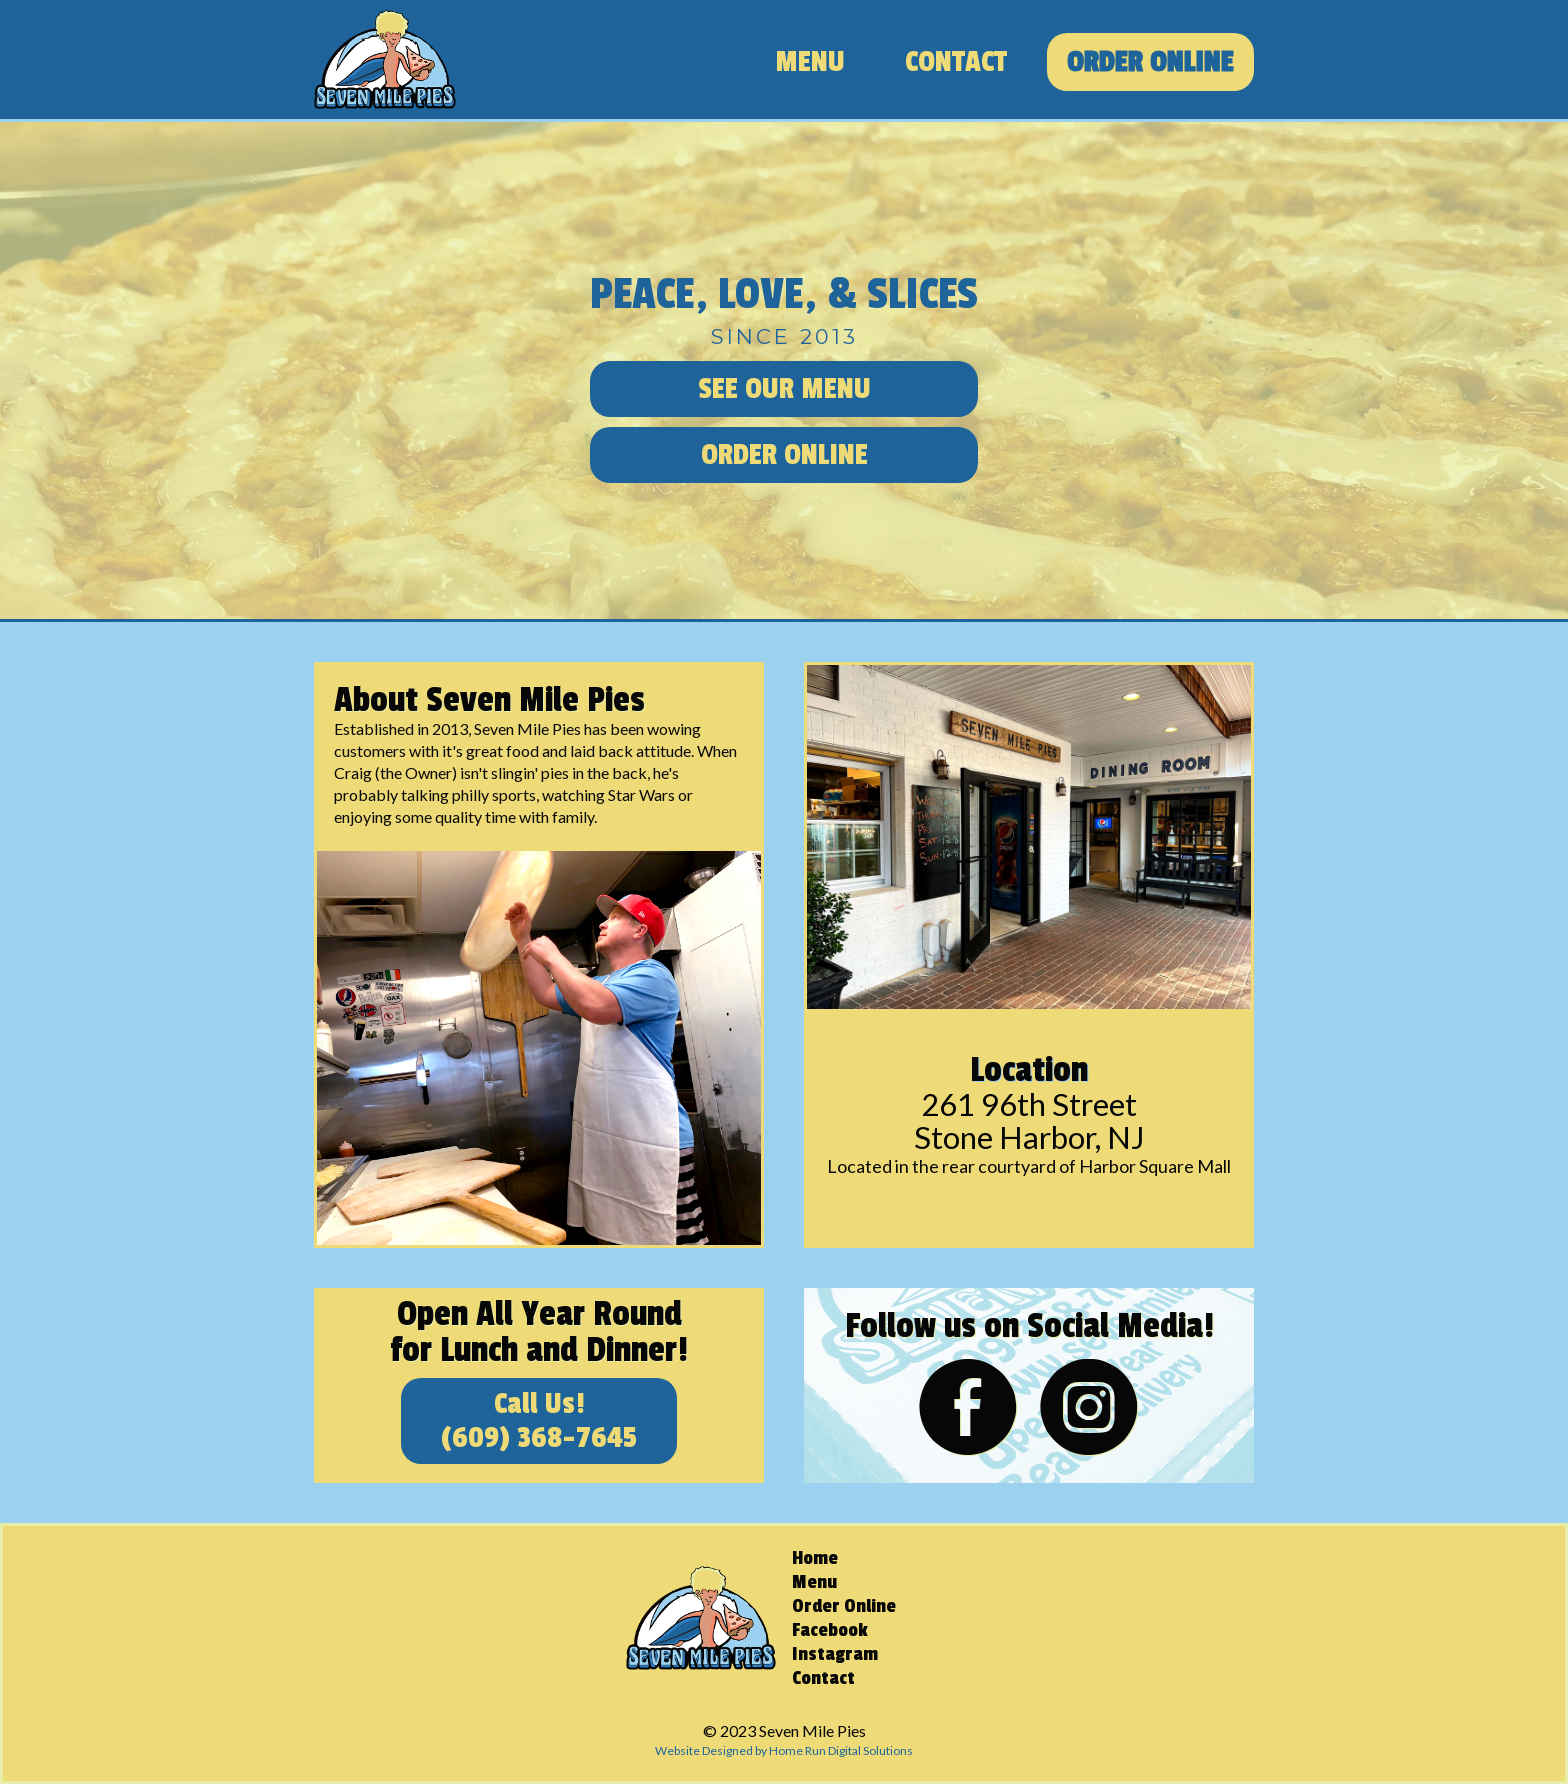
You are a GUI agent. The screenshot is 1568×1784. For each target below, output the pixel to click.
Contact (956, 62)
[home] (385, 59)
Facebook (830, 1630)
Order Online (1150, 62)
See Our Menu (784, 389)
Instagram (835, 1654)
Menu (810, 62)
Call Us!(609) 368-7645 (539, 1421)
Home (815, 1558)
